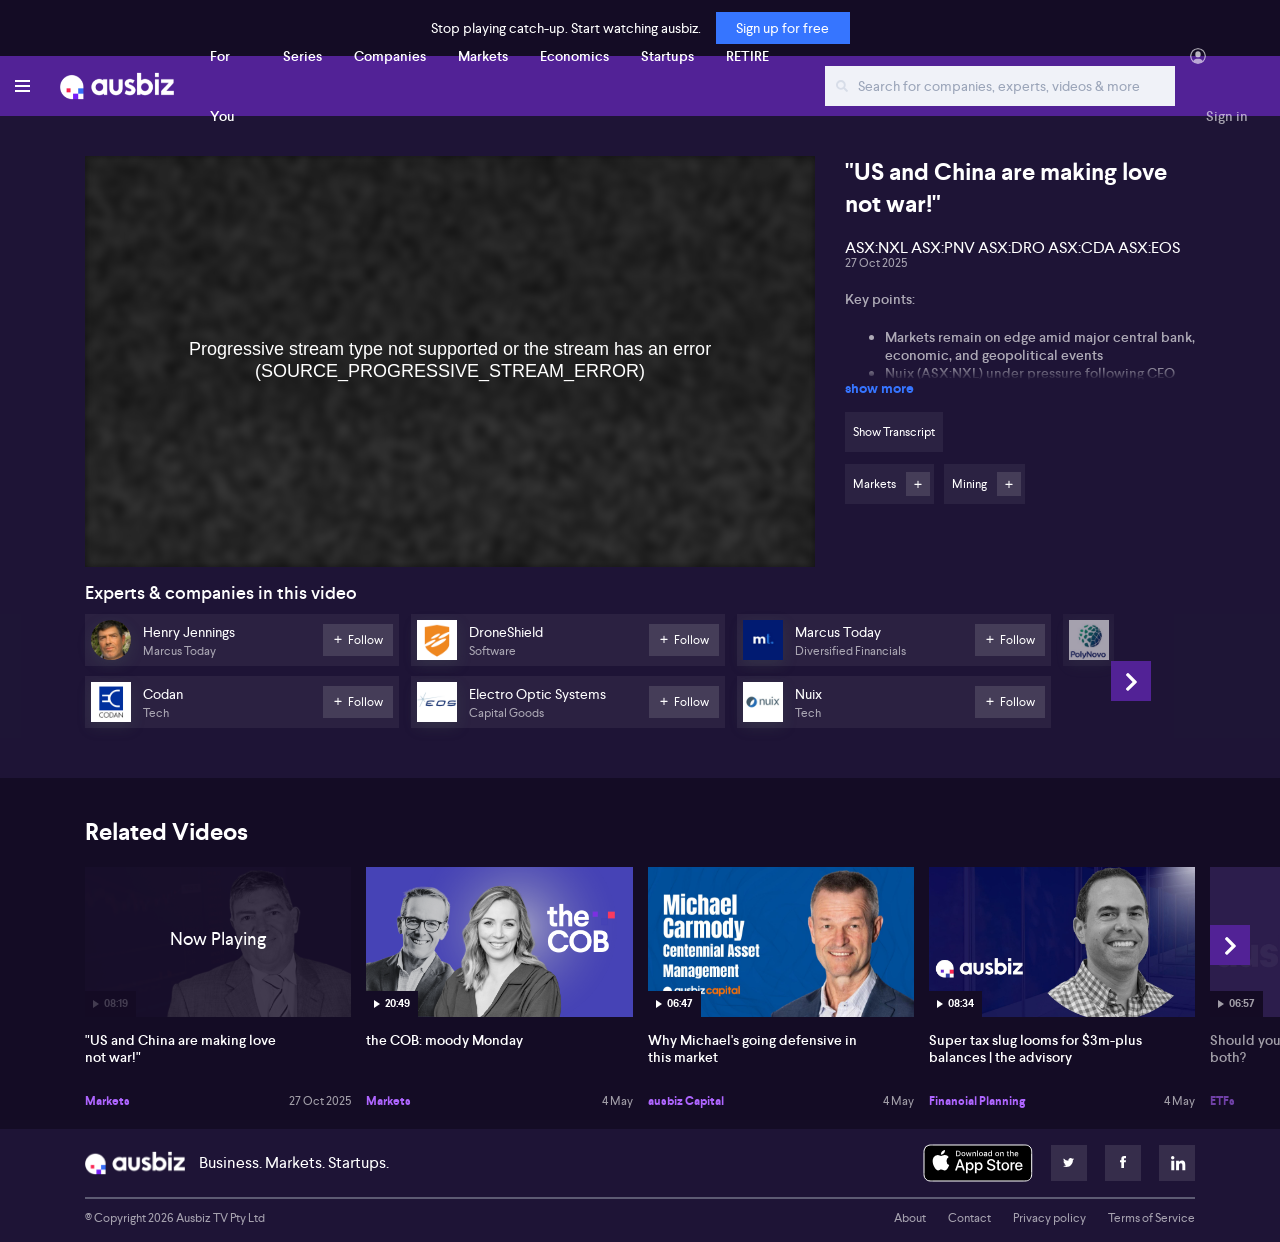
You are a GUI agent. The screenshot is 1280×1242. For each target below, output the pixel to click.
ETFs (1222, 1101)
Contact (969, 1218)
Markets (483, 56)
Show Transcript (894, 432)
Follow (918, 484)
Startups (667, 56)
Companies (390, 56)
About (910, 1218)
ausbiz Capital (686, 1101)
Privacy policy (1049, 1218)
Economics (574, 56)
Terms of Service (1151, 1218)
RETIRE (747, 56)
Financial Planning (977, 1101)
